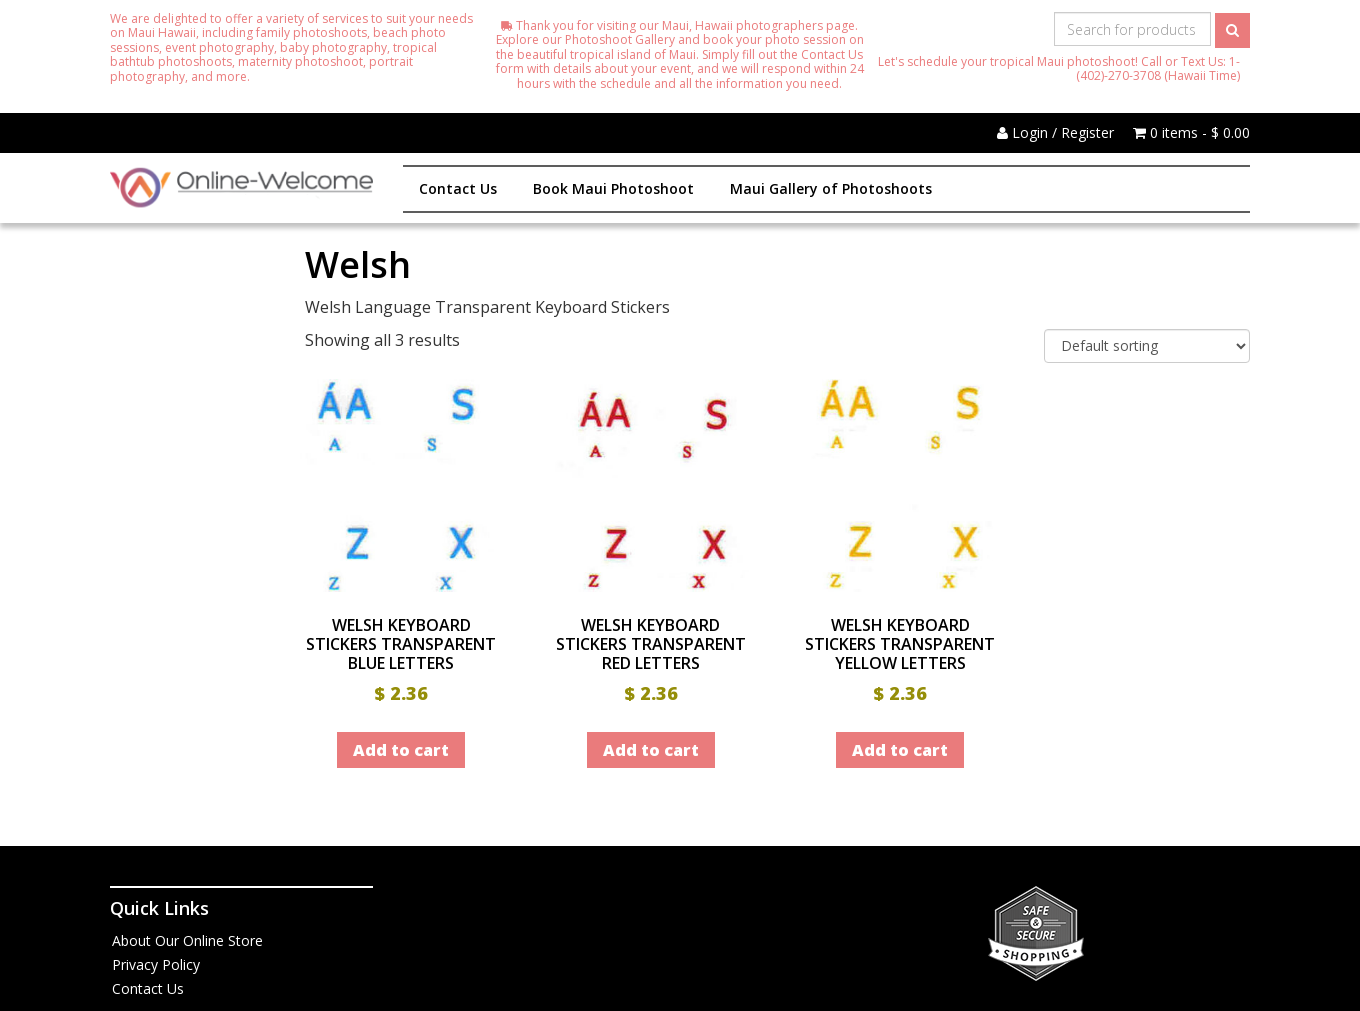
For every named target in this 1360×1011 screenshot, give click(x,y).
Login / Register (1055, 132)
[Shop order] (1147, 346)
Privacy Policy (156, 964)
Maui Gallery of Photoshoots (831, 188)
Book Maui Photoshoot (613, 188)
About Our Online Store (187, 940)
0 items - (1191, 132)
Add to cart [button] (401, 750)
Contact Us (458, 188)
